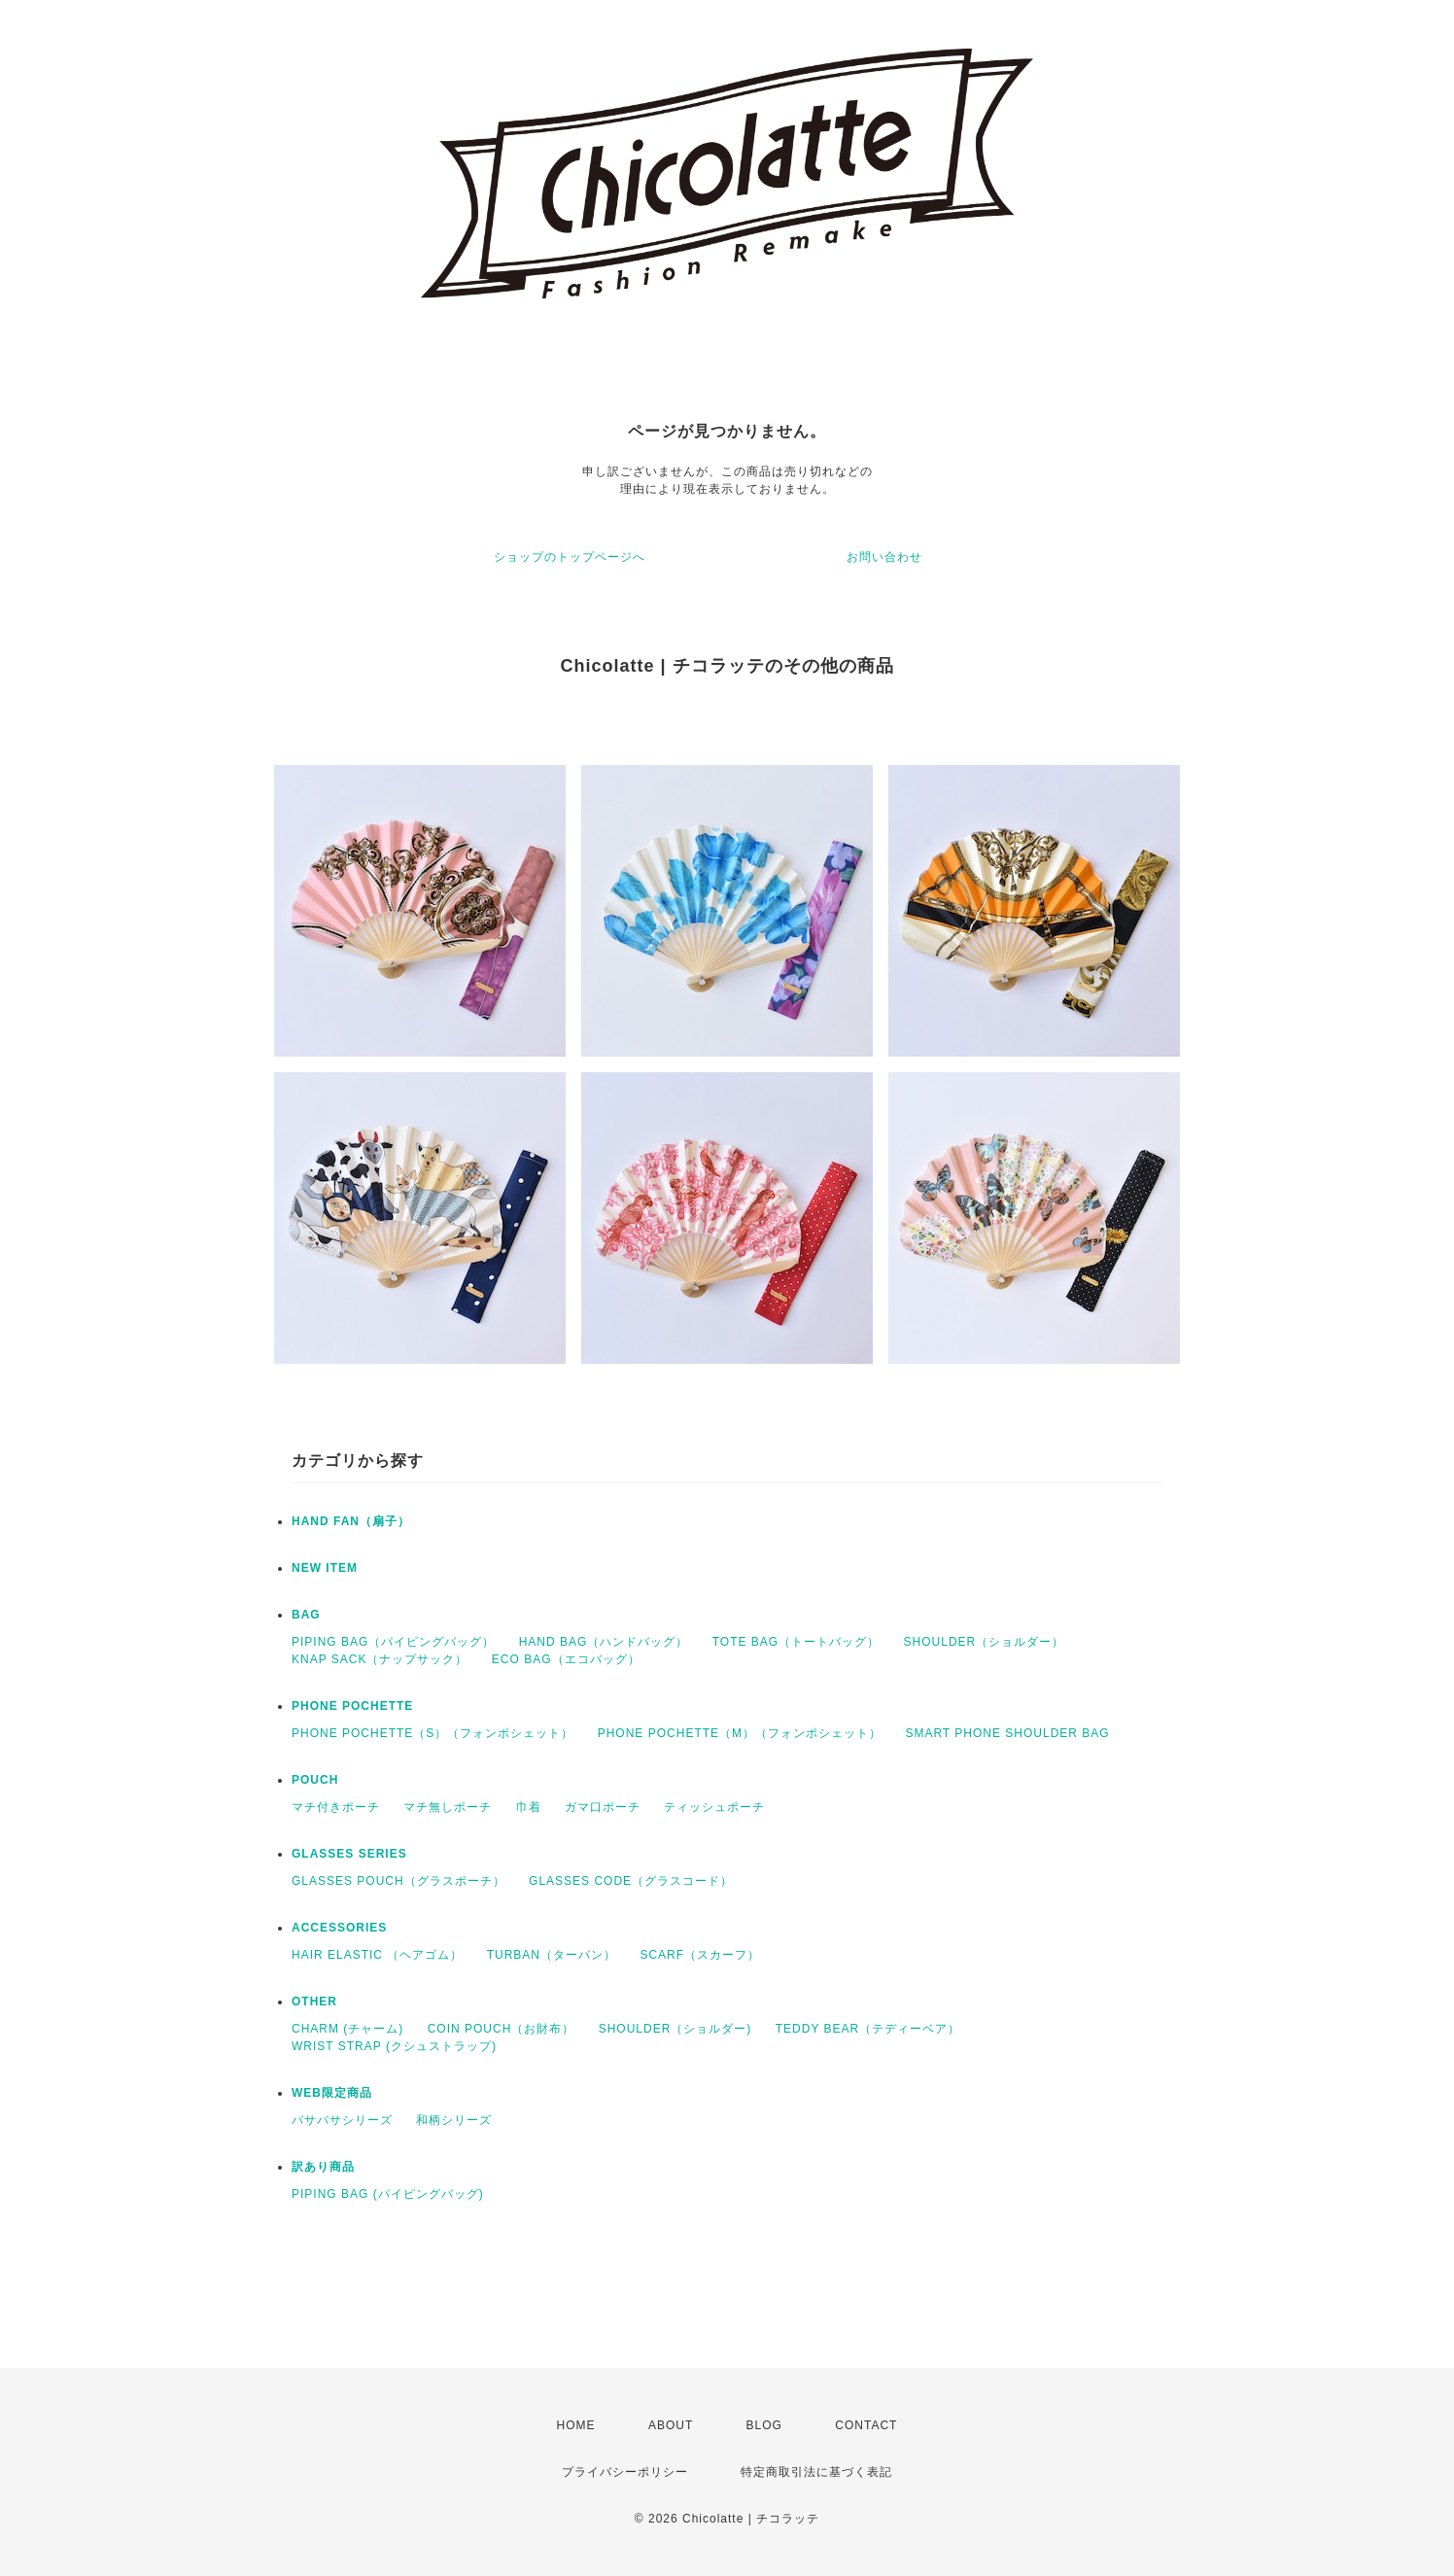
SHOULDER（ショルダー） (984, 1642)
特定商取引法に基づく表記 (816, 2472)
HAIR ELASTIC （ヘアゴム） (377, 1955)
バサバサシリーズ (342, 2120)
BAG (306, 1614)
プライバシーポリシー (625, 2472)
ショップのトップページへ (569, 557)
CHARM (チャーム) (347, 2029)
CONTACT (866, 2425)
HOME (576, 2425)
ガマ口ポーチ (602, 1807)
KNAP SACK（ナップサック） (379, 1659)
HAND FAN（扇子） (351, 1521)
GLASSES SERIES (349, 1854)
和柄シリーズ (454, 2120)
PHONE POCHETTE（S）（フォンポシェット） (432, 1733)
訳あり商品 (323, 2167)
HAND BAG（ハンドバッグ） (604, 1642)
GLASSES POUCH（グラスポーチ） (398, 1881)
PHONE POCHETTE (352, 1706)
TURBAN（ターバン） (551, 1955)
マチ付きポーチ (336, 1807)
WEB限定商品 (332, 2093)
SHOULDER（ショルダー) (675, 2029)
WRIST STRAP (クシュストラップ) (394, 2046)
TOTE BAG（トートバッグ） (796, 1642)
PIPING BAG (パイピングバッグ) (388, 2194)
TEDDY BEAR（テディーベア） (868, 2029)
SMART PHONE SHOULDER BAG (1007, 1733)
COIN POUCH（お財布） (501, 2029)
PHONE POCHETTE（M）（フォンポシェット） (740, 1733)
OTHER (314, 2001)
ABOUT (670, 2425)
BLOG (764, 2425)
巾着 (528, 1807)
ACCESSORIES (339, 1927)
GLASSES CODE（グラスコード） (631, 1881)
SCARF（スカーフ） (700, 1955)
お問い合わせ (884, 557)
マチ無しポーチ (447, 1807)
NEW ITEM (325, 1568)
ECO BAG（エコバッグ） (566, 1659)
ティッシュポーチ (714, 1807)
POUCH (315, 1780)
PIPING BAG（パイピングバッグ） (393, 1642)
